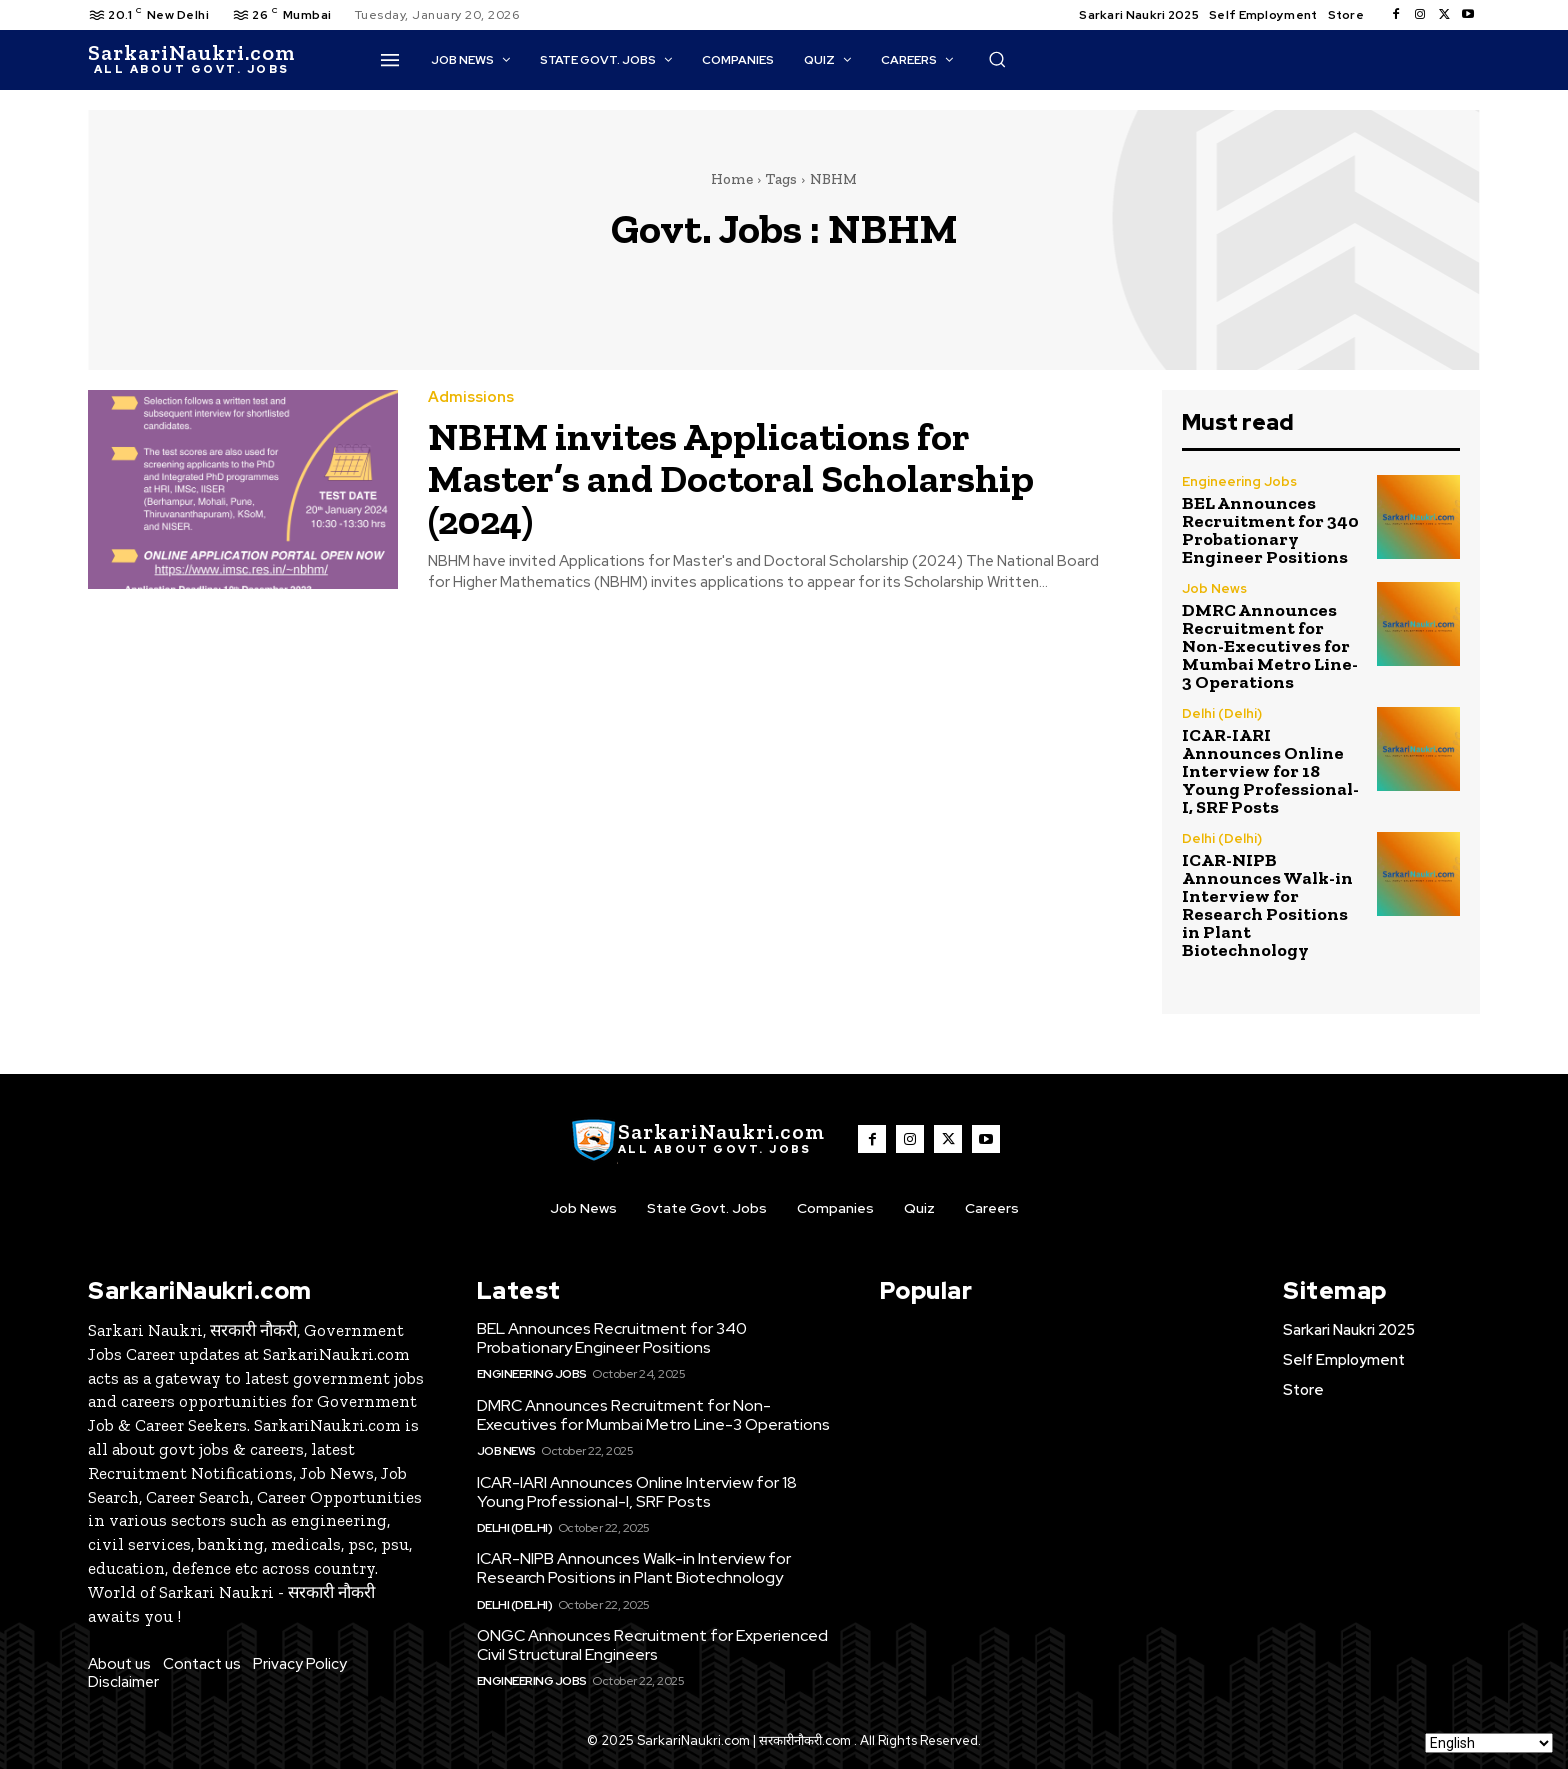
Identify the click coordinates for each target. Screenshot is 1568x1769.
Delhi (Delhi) (1222, 713)
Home (732, 179)
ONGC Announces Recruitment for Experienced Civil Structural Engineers (652, 1645)
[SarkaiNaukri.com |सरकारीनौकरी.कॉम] (191, 60)
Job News (1214, 588)
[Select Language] (1489, 1743)
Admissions (471, 397)
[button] (997, 59)
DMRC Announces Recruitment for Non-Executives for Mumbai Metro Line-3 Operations (1270, 646)
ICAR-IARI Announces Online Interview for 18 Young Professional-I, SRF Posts (1270, 771)
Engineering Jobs (1239, 481)
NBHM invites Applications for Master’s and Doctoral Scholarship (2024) (747, 477)
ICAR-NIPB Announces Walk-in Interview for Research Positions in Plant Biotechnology (1267, 905)
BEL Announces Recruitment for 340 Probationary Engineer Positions (1270, 530)
